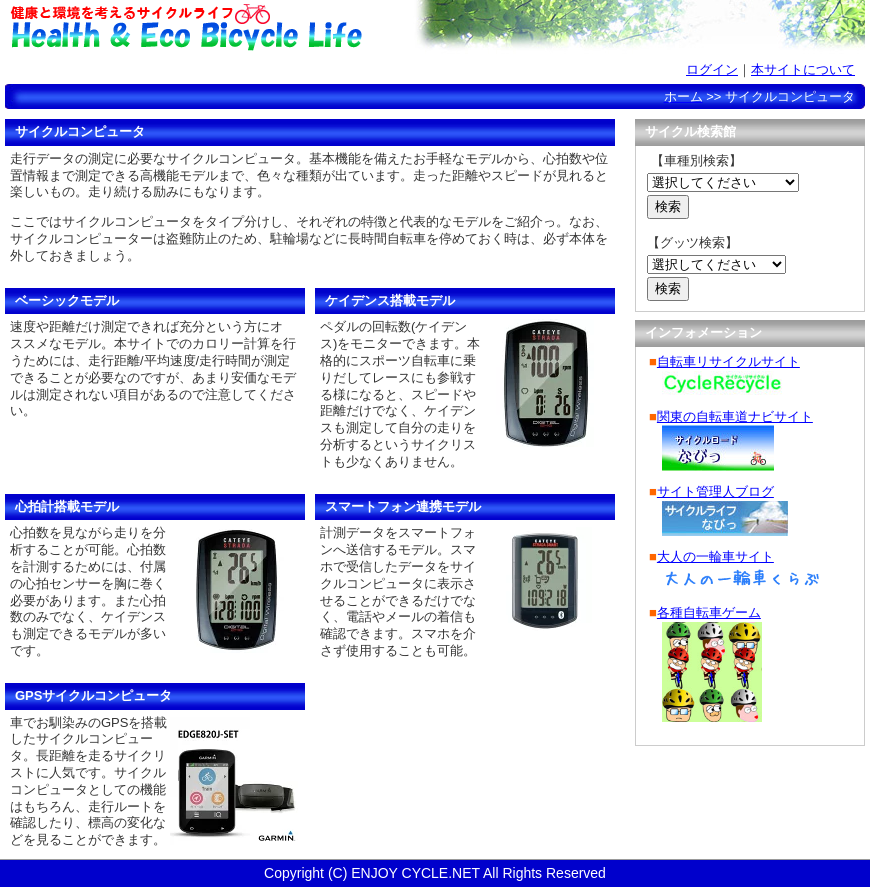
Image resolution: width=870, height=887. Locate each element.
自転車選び (435, 71)
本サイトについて (803, 69)
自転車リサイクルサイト (728, 361)
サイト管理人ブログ (715, 491)
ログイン (712, 69)
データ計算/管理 (195, 71)
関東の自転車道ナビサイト (735, 416)
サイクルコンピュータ (315, 71)
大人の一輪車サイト (715, 556)
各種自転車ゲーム (709, 612)
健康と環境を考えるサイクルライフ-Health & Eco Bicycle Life (185, 27)
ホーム (75, 71)
